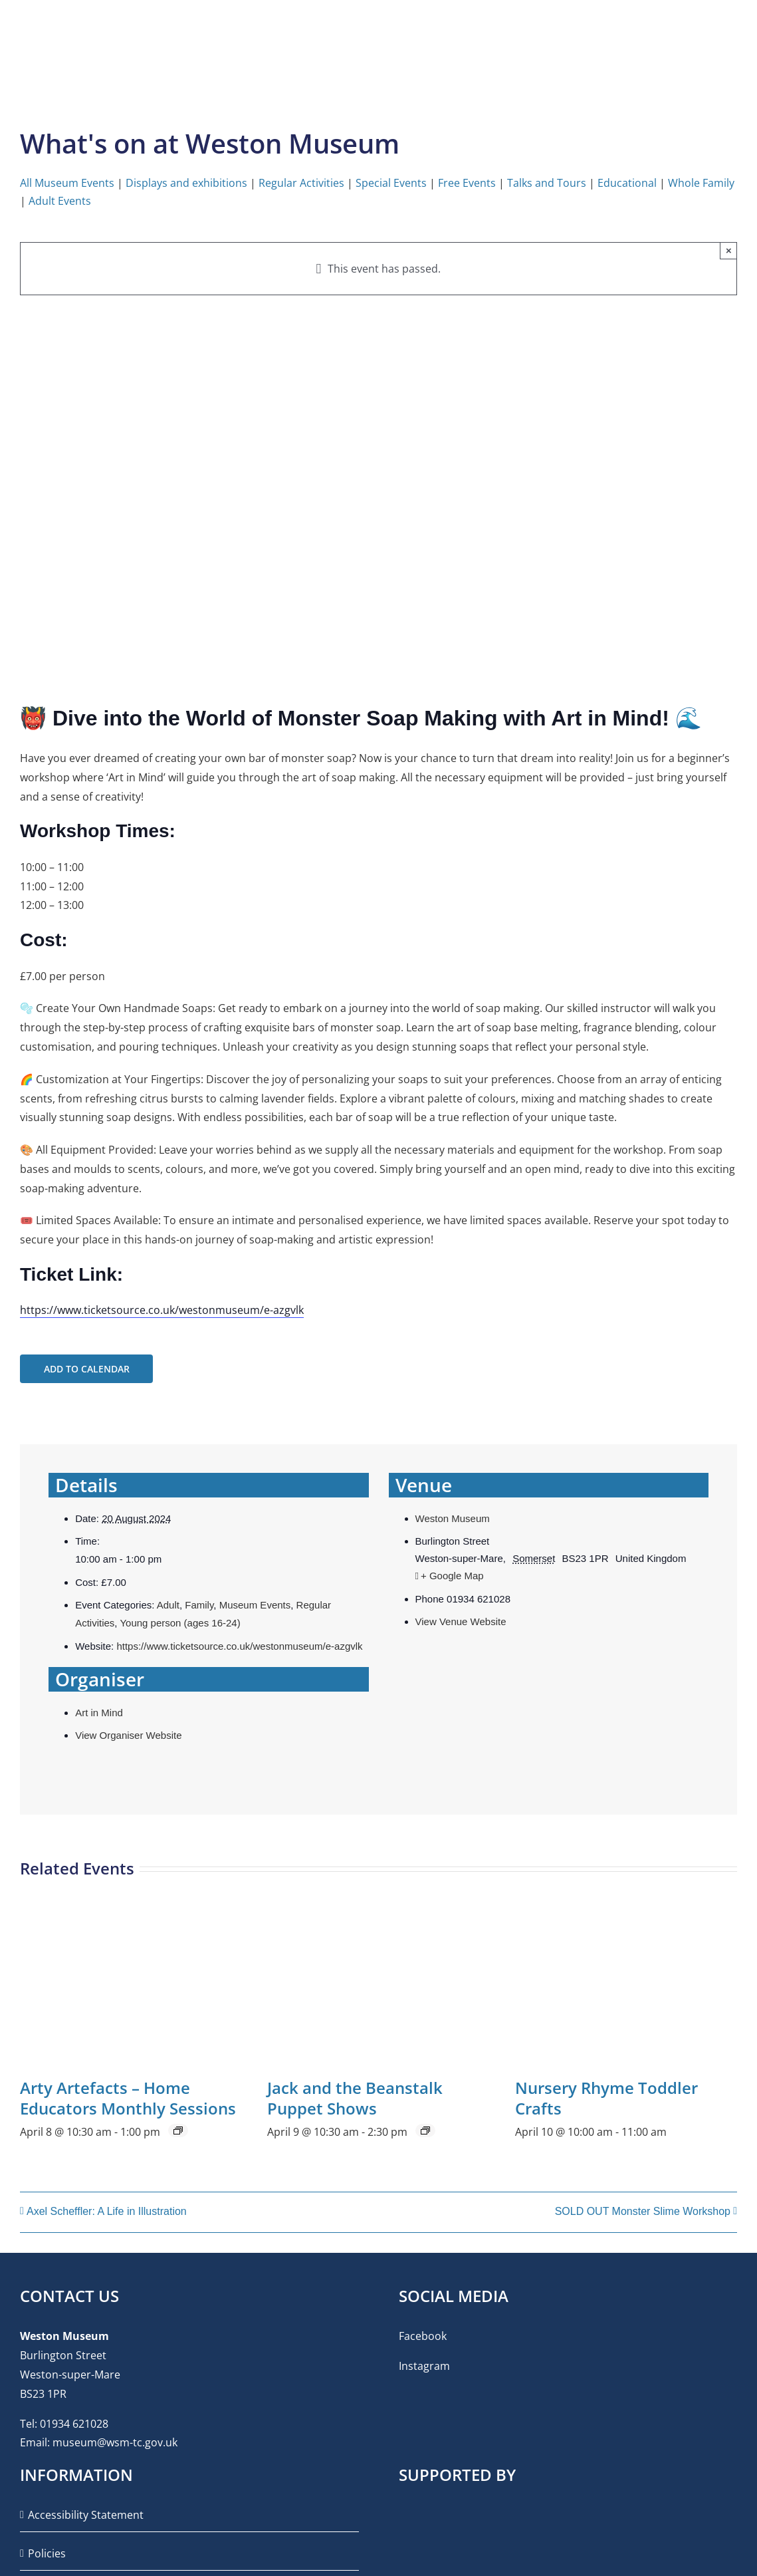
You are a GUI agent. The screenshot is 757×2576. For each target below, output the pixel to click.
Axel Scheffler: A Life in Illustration (107, 2211)
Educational (627, 183)
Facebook (423, 2336)
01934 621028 (74, 2423)
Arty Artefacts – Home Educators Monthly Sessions (128, 2098)
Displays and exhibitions (186, 183)
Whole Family (701, 183)
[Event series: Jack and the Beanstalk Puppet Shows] (425, 2130)
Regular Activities (301, 183)
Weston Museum (452, 1518)
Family (199, 1604)
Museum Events (255, 1604)
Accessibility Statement (86, 2515)
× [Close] (729, 250)
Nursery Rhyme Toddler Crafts (606, 2098)
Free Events (467, 183)
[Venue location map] (548, 1710)
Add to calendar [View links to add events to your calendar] (87, 1368)
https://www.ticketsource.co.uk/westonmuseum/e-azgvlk (162, 1310)
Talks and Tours (546, 183)
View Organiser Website (128, 1735)
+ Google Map (452, 1575)
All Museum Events (67, 183)
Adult (168, 1604)
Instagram (424, 2366)
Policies (47, 2553)
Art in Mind (99, 1712)
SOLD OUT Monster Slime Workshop (642, 2211)
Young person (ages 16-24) (180, 1622)
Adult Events (60, 200)
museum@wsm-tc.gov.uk (115, 2442)
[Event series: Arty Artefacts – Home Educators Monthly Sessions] (178, 2130)
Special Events (391, 183)
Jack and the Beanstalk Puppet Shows (355, 2098)
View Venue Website (460, 1621)
